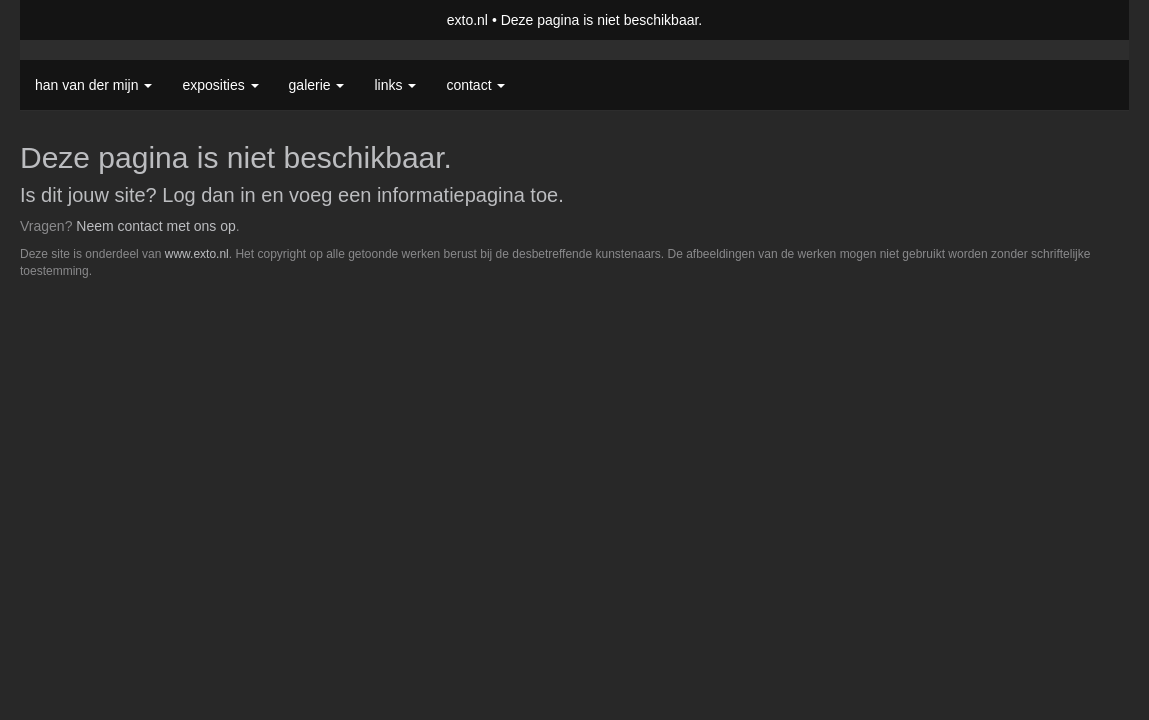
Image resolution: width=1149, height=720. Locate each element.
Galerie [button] (317, 85)
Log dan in (208, 195)
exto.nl (467, 20)
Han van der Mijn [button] (93, 85)
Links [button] (395, 85)
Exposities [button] (220, 85)
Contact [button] (475, 85)
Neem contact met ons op (156, 226)
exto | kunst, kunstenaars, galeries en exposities (76, 20)
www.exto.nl (197, 254)
